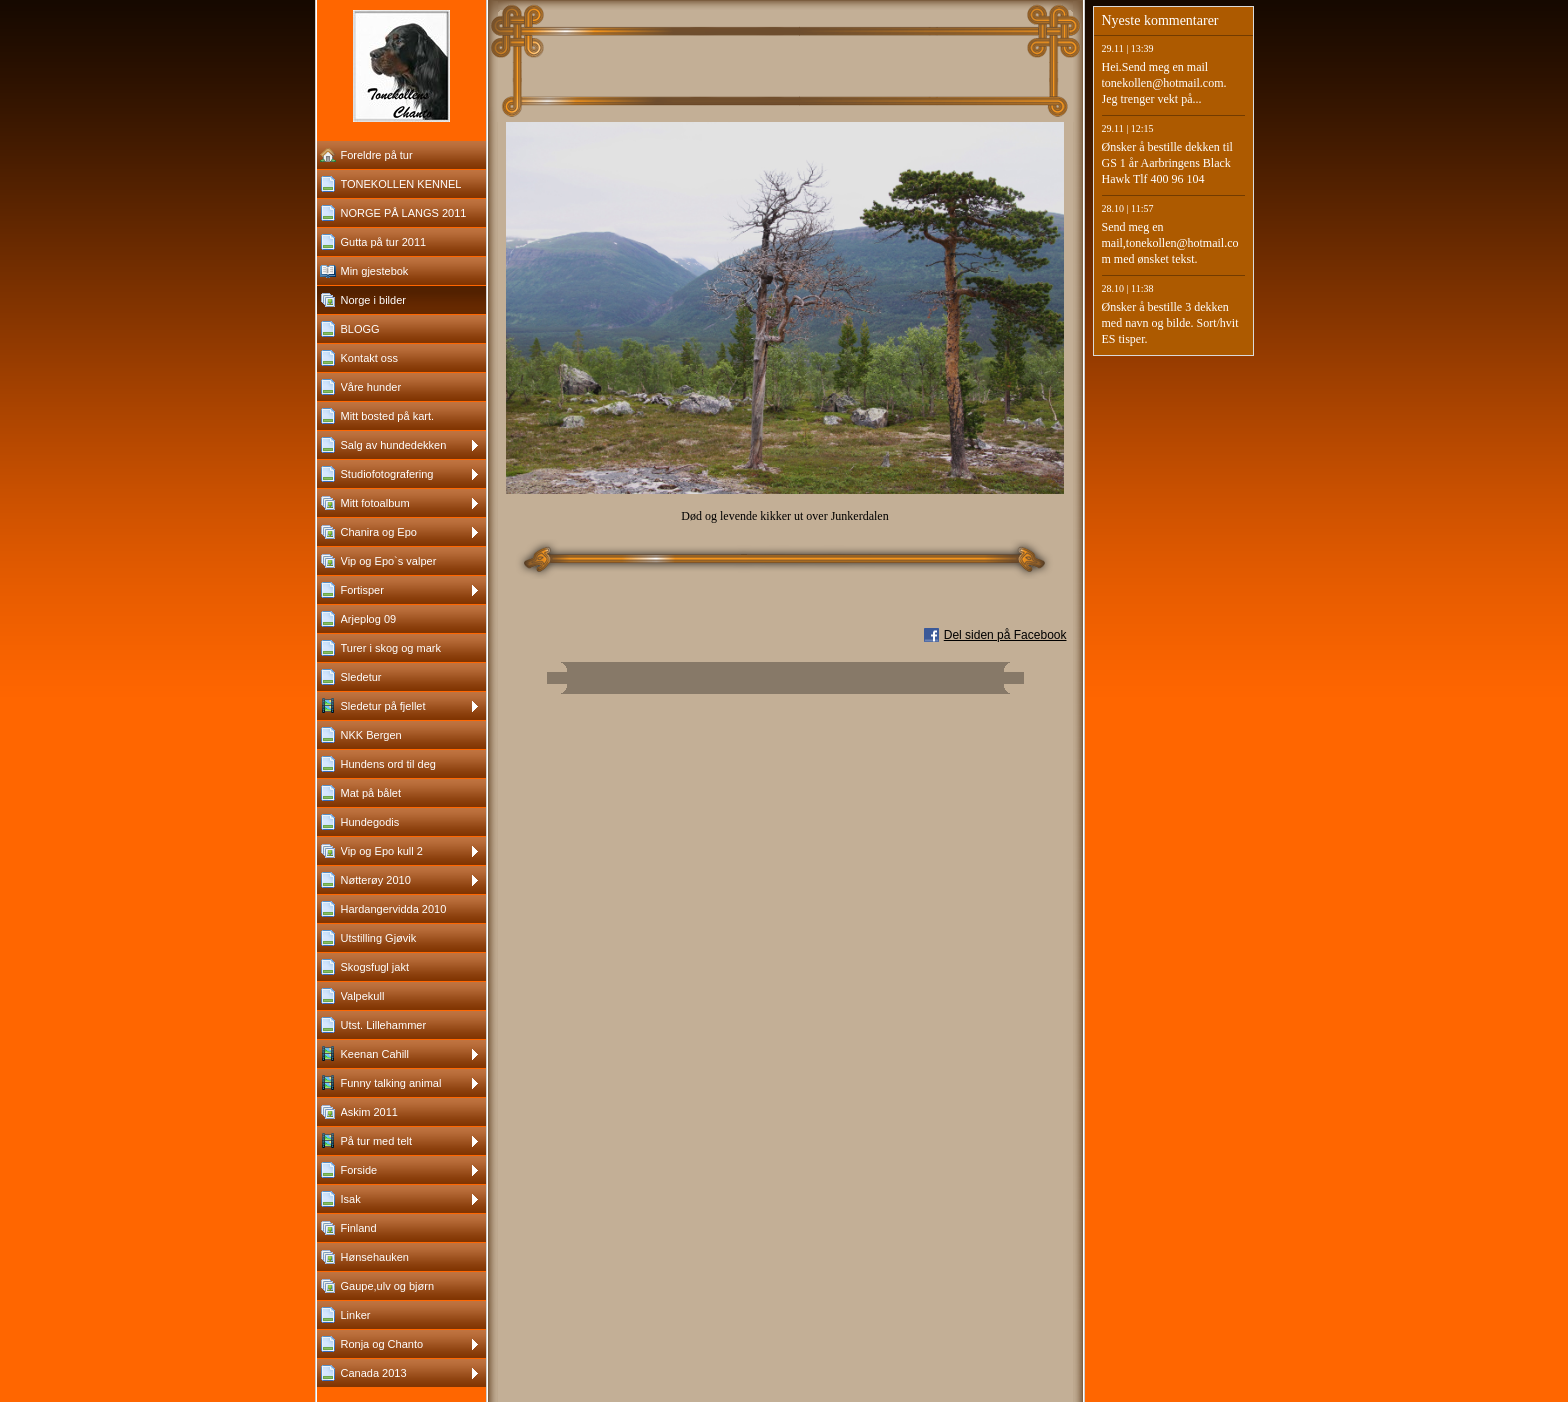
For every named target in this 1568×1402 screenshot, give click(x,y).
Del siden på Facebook (1005, 635)
